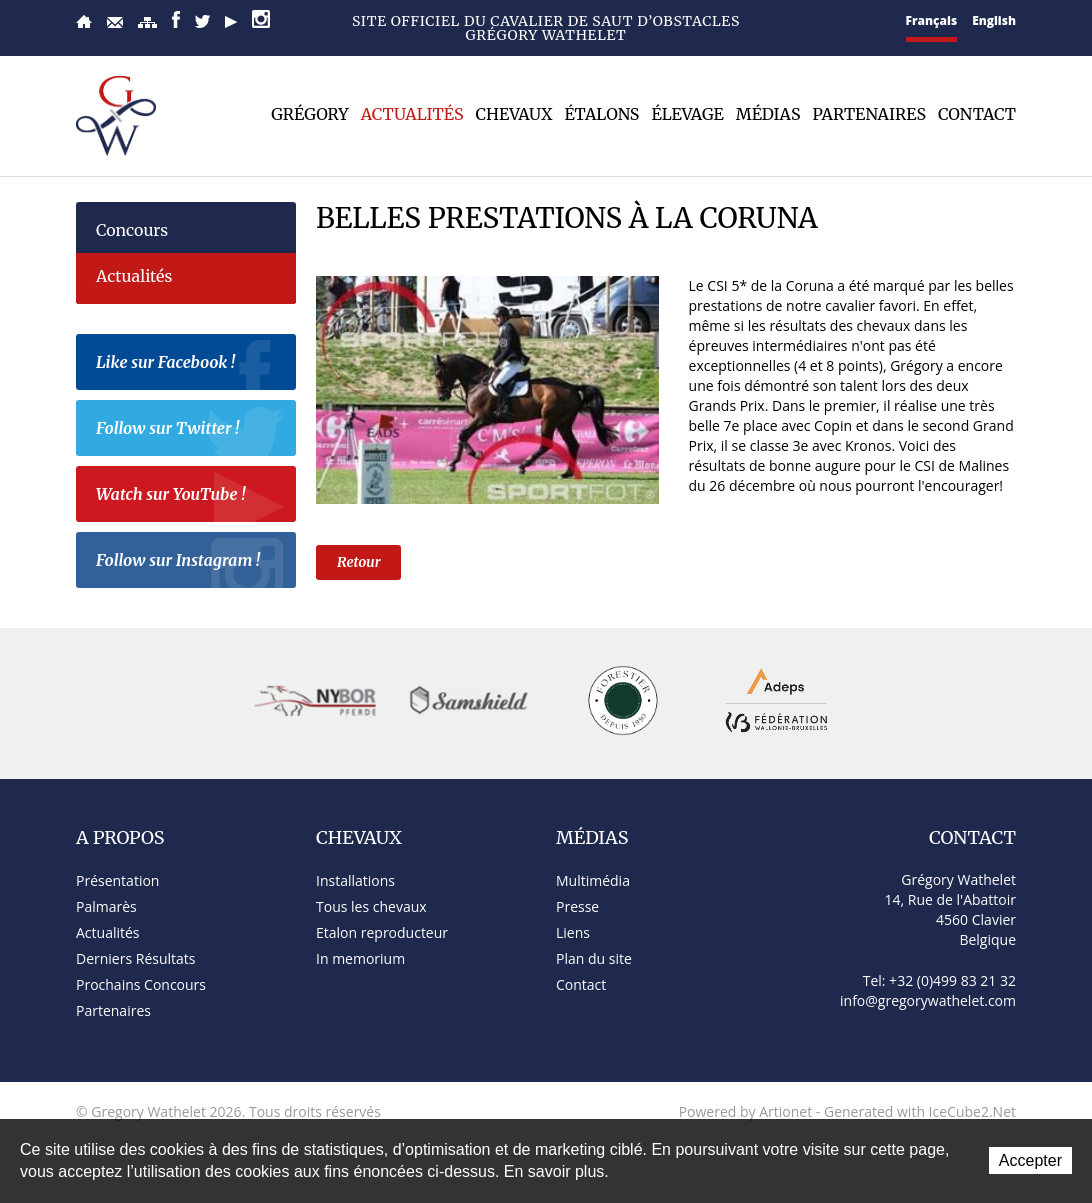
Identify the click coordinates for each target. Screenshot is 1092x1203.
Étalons (601, 114)
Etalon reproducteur (382, 932)
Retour (358, 562)
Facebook (176, 19)
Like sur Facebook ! (191, 365)
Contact (115, 22)
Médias (768, 114)
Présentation (117, 880)
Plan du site (147, 22)
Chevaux (514, 114)
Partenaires (869, 114)
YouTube (231, 22)
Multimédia (593, 880)
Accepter (1030, 1160)
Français (932, 20)
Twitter (202, 21)
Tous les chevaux (371, 906)
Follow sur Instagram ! (191, 563)
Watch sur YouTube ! (191, 497)
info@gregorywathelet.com (928, 1000)
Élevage (687, 114)
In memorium (360, 958)
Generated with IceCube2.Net (920, 1111)
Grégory (310, 114)
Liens (573, 932)
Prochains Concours (141, 984)
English (994, 20)
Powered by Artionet (746, 1111)
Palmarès (106, 906)
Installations (355, 880)
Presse (577, 906)
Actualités (412, 114)
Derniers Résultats (135, 958)
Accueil (84, 21)
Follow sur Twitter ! (191, 431)
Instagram (261, 19)
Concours (132, 230)
